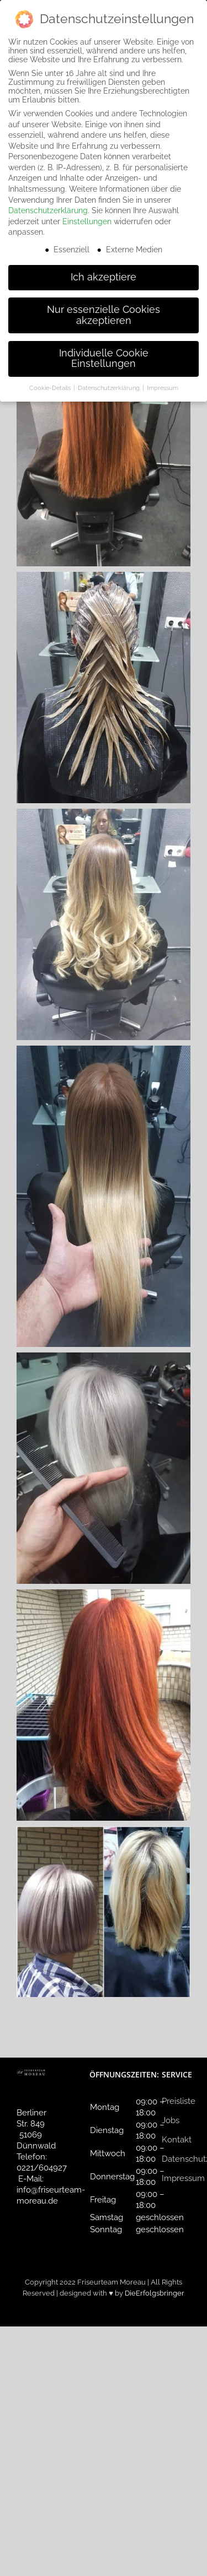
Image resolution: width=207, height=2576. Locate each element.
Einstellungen (87, 221)
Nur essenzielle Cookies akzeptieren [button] (103, 315)
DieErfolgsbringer (154, 2293)
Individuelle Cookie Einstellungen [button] (103, 359)
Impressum (183, 2178)
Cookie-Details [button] (50, 388)
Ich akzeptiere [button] (103, 277)
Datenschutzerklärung (48, 210)
